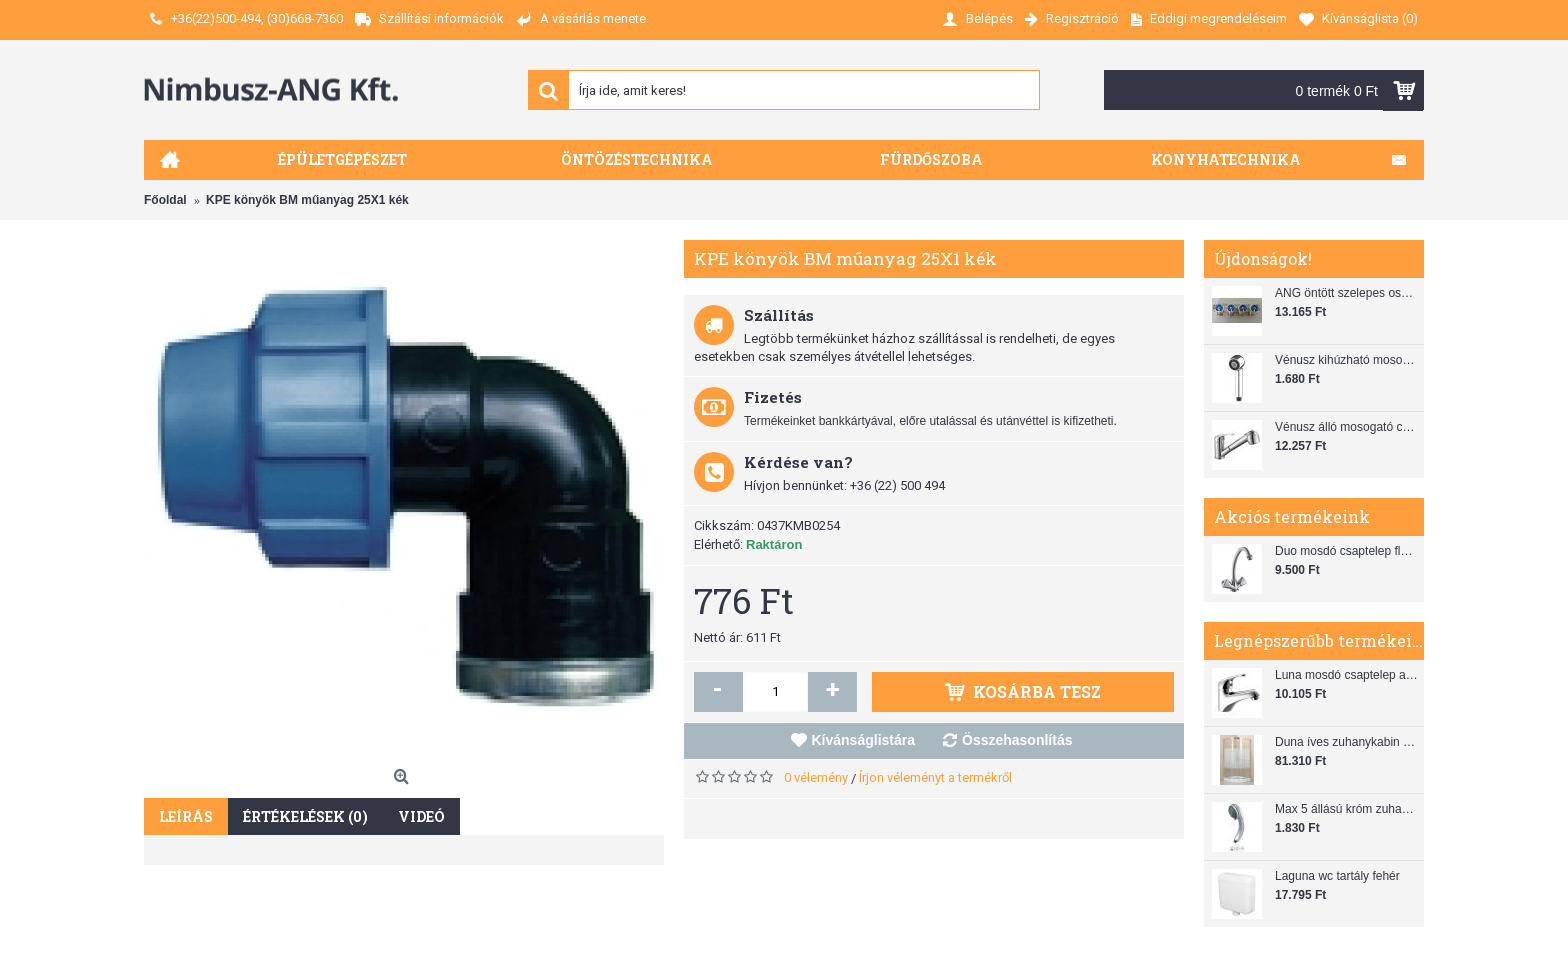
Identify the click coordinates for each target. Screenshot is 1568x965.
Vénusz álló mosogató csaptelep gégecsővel (1347, 427)
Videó (421, 816)
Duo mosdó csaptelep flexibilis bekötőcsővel (1347, 551)
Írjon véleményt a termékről (935, 777)
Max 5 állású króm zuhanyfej (1347, 809)
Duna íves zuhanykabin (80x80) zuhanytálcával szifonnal (1347, 742)
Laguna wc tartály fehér (1337, 876)
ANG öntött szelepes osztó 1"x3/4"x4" (1347, 293)
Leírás (186, 816)
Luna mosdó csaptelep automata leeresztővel (1347, 675)
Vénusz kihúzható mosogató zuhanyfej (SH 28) (1347, 360)
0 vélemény (816, 777)
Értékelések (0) (305, 816)
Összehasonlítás (1017, 740)
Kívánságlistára (864, 740)
